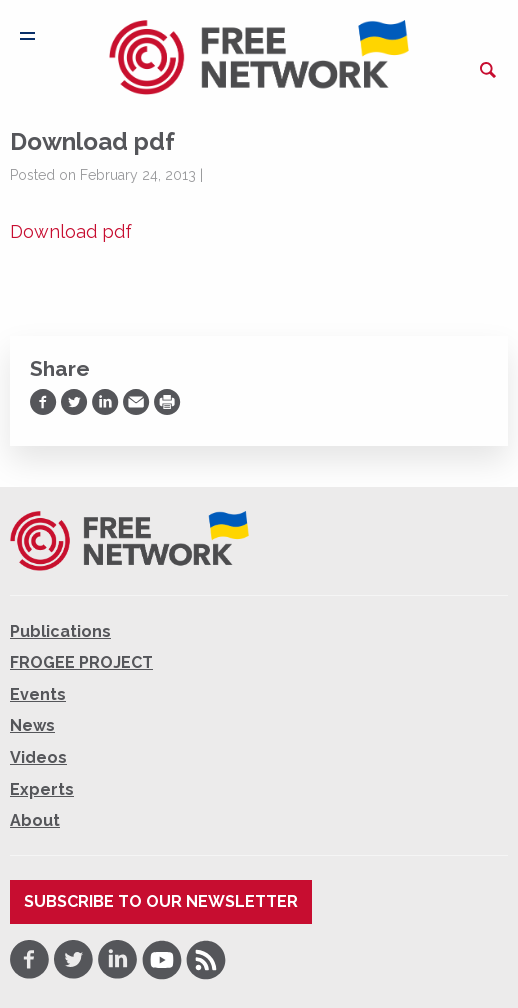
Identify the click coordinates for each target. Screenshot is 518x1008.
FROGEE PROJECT (81, 662)
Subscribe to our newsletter (161, 901)
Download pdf (71, 231)
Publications (60, 631)
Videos (38, 757)
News (32, 725)
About (35, 820)
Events (38, 694)
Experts (42, 789)
